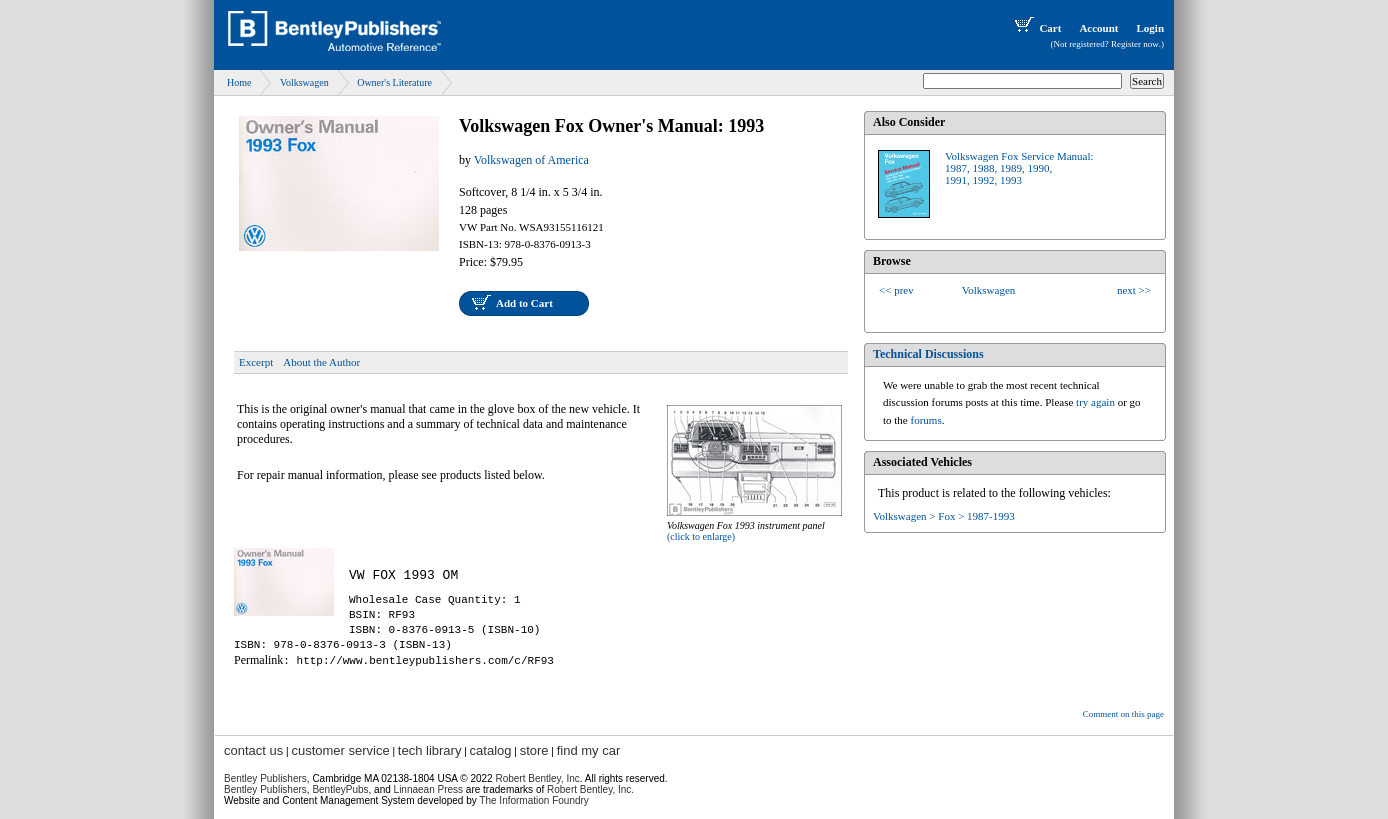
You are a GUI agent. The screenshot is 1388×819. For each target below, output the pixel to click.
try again (1095, 402)
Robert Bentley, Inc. (590, 789)
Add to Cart (524, 303)
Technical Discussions (928, 354)
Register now (1135, 44)
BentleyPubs (340, 789)
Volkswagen (304, 82)
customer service (340, 750)
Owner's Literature (394, 82)
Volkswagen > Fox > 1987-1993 (944, 516)
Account (1098, 28)
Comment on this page (1123, 714)
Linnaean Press (429, 789)
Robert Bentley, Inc (537, 778)
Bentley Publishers (265, 778)
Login (1150, 28)
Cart (1036, 28)
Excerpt (256, 362)
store (534, 750)
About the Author (321, 362)
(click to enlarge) (701, 536)
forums (926, 420)
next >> (1134, 290)
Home (239, 82)
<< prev (896, 290)
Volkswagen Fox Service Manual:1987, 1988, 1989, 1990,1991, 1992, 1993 (1019, 168)
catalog (491, 750)
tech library (430, 750)
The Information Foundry (534, 800)
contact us (253, 750)
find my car (589, 750)
